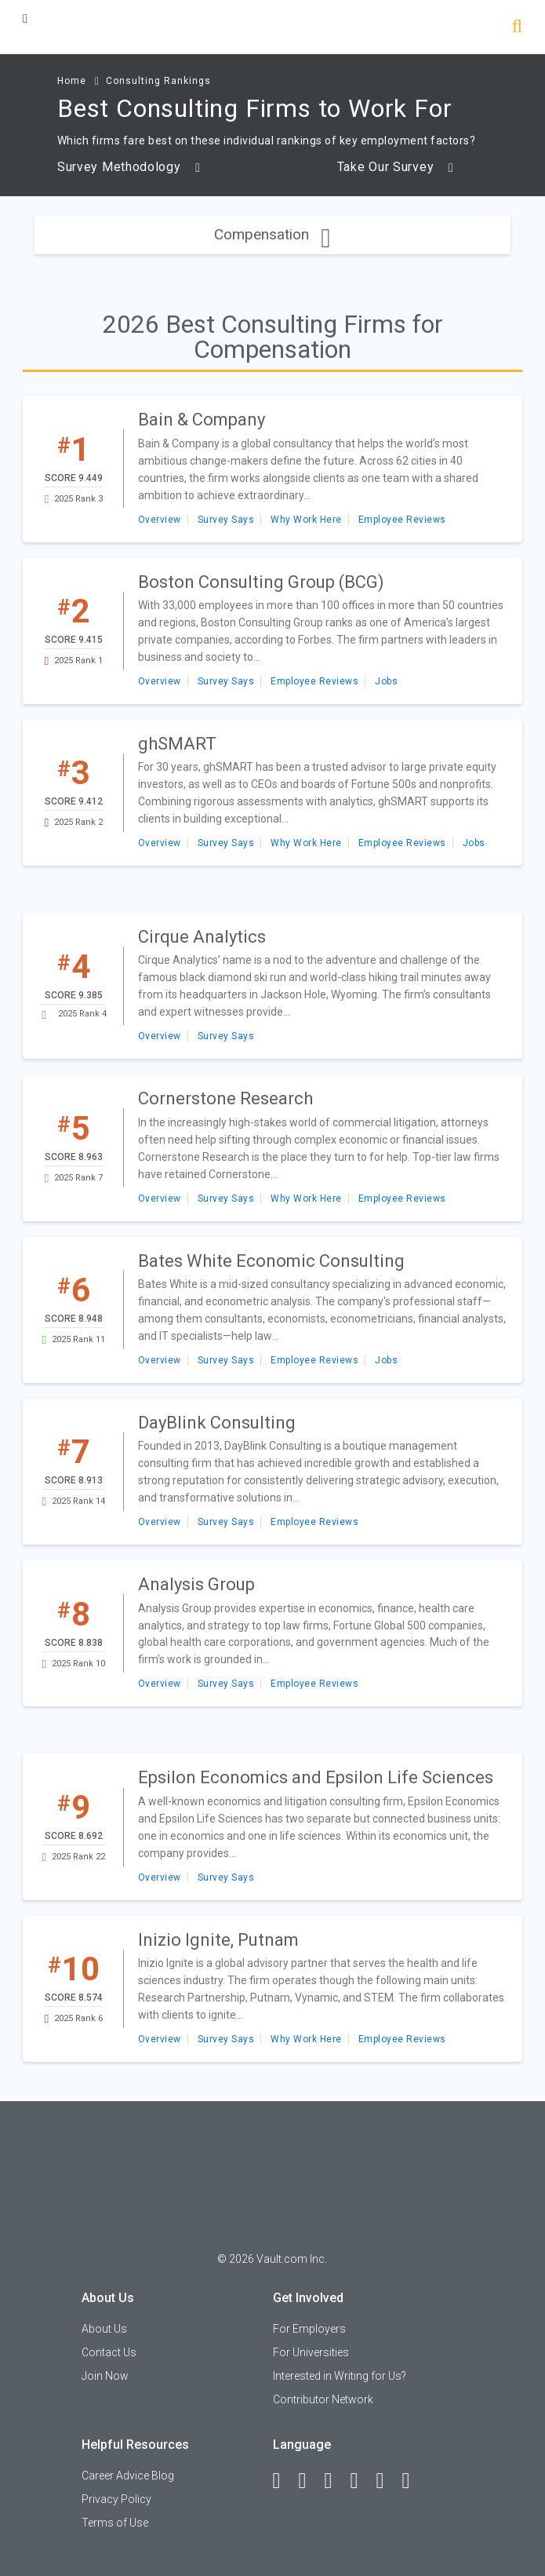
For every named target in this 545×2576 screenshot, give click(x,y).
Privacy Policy (116, 2499)
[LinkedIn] (310, 2481)
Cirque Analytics (202, 937)
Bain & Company (201, 419)
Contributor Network (323, 2399)
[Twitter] (336, 2481)
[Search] (517, 27)
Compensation (272, 234)
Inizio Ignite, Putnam (218, 1940)
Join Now (105, 2376)
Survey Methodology (129, 167)
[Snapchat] (413, 2481)
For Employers (309, 2328)
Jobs (386, 681)
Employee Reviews (402, 519)
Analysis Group (196, 1584)
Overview (159, 519)
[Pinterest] (387, 2481)
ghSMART (177, 743)
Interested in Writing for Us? (339, 2376)
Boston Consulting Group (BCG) (261, 582)
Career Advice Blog (128, 2475)
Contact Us (109, 2352)
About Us (104, 2328)
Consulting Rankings (158, 80)
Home (71, 80)
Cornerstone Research (225, 1098)
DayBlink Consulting (217, 1422)
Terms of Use (115, 2522)
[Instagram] (361, 2481)
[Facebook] (284, 2481)
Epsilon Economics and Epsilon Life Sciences (315, 1777)
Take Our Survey (395, 167)
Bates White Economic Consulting (271, 1261)
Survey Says (226, 519)
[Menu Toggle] (25, 18)
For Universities (311, 2352)
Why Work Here (306, 519)
